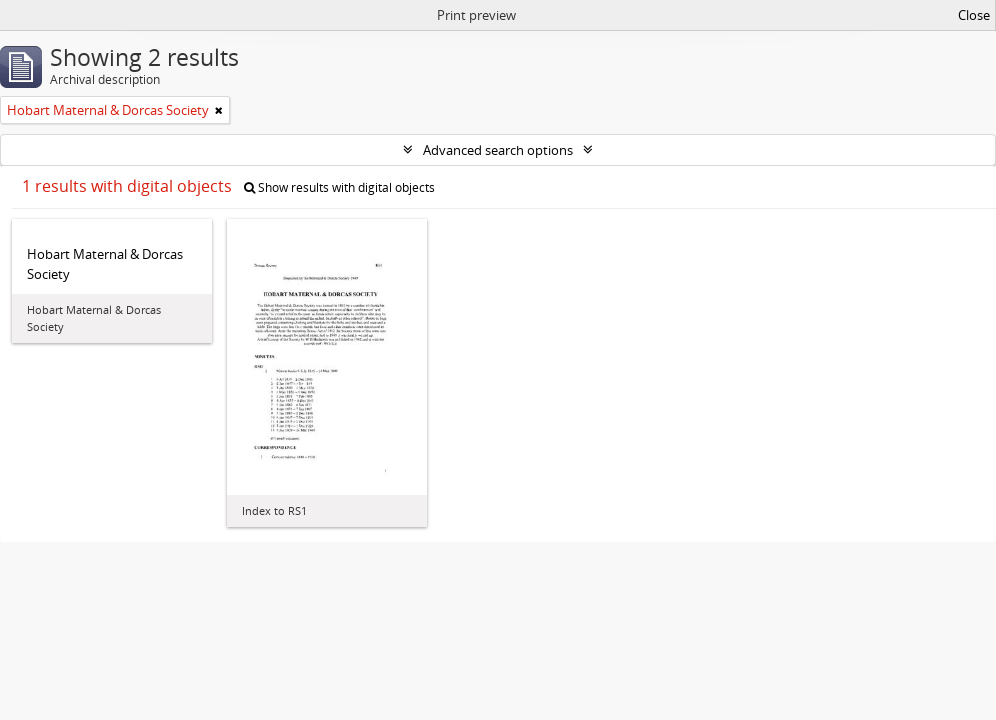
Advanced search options (498, 150)
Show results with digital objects (339, 187)
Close (974, 15)
